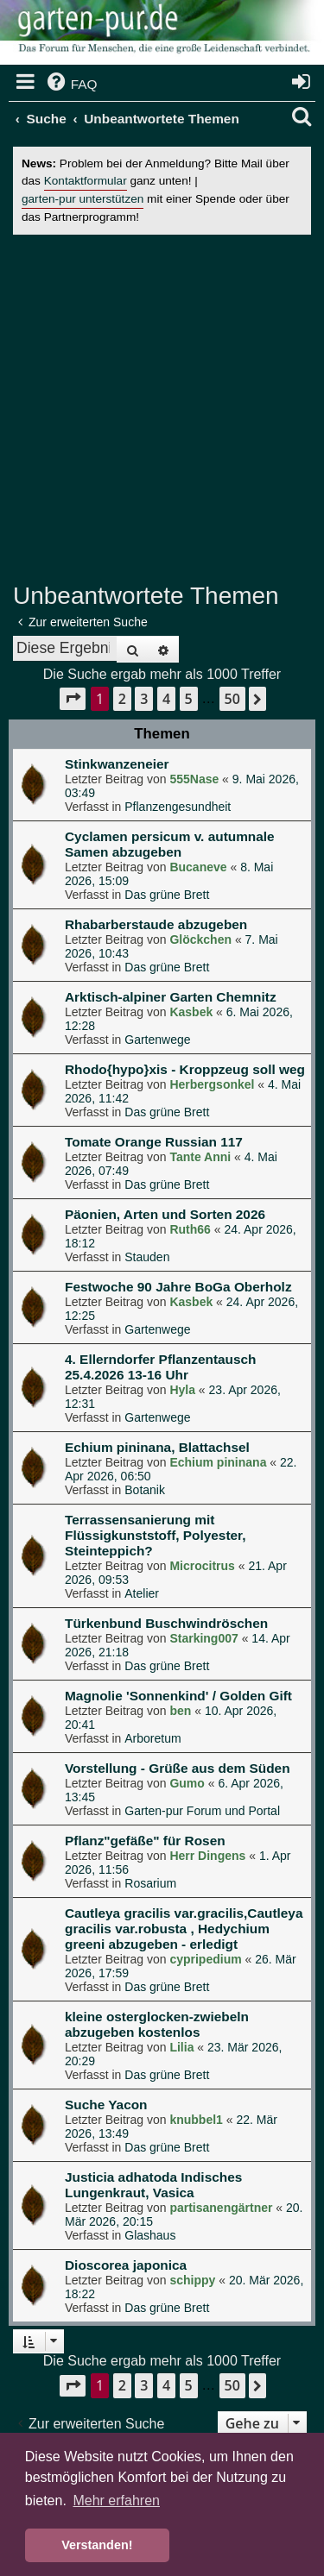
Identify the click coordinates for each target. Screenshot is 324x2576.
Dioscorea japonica (126, 2265)
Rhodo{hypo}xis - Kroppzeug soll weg (185, 1069)
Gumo (186, 1783)
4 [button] (166, 698)
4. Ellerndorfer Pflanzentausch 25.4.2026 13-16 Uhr (161, 1367)
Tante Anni (200, 1157)
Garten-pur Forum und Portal (202, 1811)
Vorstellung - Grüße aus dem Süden (177, 1768)
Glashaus (149, 2235)
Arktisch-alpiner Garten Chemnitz (170, 997)
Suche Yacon (106, 2104)
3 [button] (144, 698)
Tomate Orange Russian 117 (154, 1141)
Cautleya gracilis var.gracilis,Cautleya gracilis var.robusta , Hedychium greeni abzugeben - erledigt (183, 1928)
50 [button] (232, 698)
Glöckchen (200, 939)
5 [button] (189, 698)
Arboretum (152, 1738)
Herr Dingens (207, 1856)
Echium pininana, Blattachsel (157, 1447)
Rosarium (150, 1883)
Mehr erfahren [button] (116, 2500)
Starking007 (203, 1638)
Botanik (144, 1490)
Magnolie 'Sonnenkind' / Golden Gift (178, 1695)
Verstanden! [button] (96, 2545)
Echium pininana (217, 1462)
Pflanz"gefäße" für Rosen (145, 1840)
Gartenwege (157, 1039)
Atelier (141, 1593)
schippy (192, 2280)
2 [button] (122, 698)
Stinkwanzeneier (117, 764)
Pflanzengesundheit (177, 807)
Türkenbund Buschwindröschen (166, 1623)
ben (180, 1711)
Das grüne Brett (166, 895)
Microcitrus (201, 1566)
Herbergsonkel (211, 1084)
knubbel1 (195, 2120)
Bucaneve (197, 867)
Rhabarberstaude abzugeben (156, 924)
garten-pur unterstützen (82, 198)
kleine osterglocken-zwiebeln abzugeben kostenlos (157, 2024)
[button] (73, 698)
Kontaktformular (85, 180)
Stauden (146, 1257)
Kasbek (191, 1012)
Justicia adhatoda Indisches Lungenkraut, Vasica (153, 2185)
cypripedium (205, 1959)
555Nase (194, 779)
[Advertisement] (162, 408)
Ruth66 (189, 1229)
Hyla (182, 1390)
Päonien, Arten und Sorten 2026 (165, 1214)
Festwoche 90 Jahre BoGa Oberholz (178, 1286)
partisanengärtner (220, 2208)
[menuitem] (71, 84)
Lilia (181, 2047)
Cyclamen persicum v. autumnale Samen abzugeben (170, 844)
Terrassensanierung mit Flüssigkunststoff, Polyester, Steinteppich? (155, 1535)
